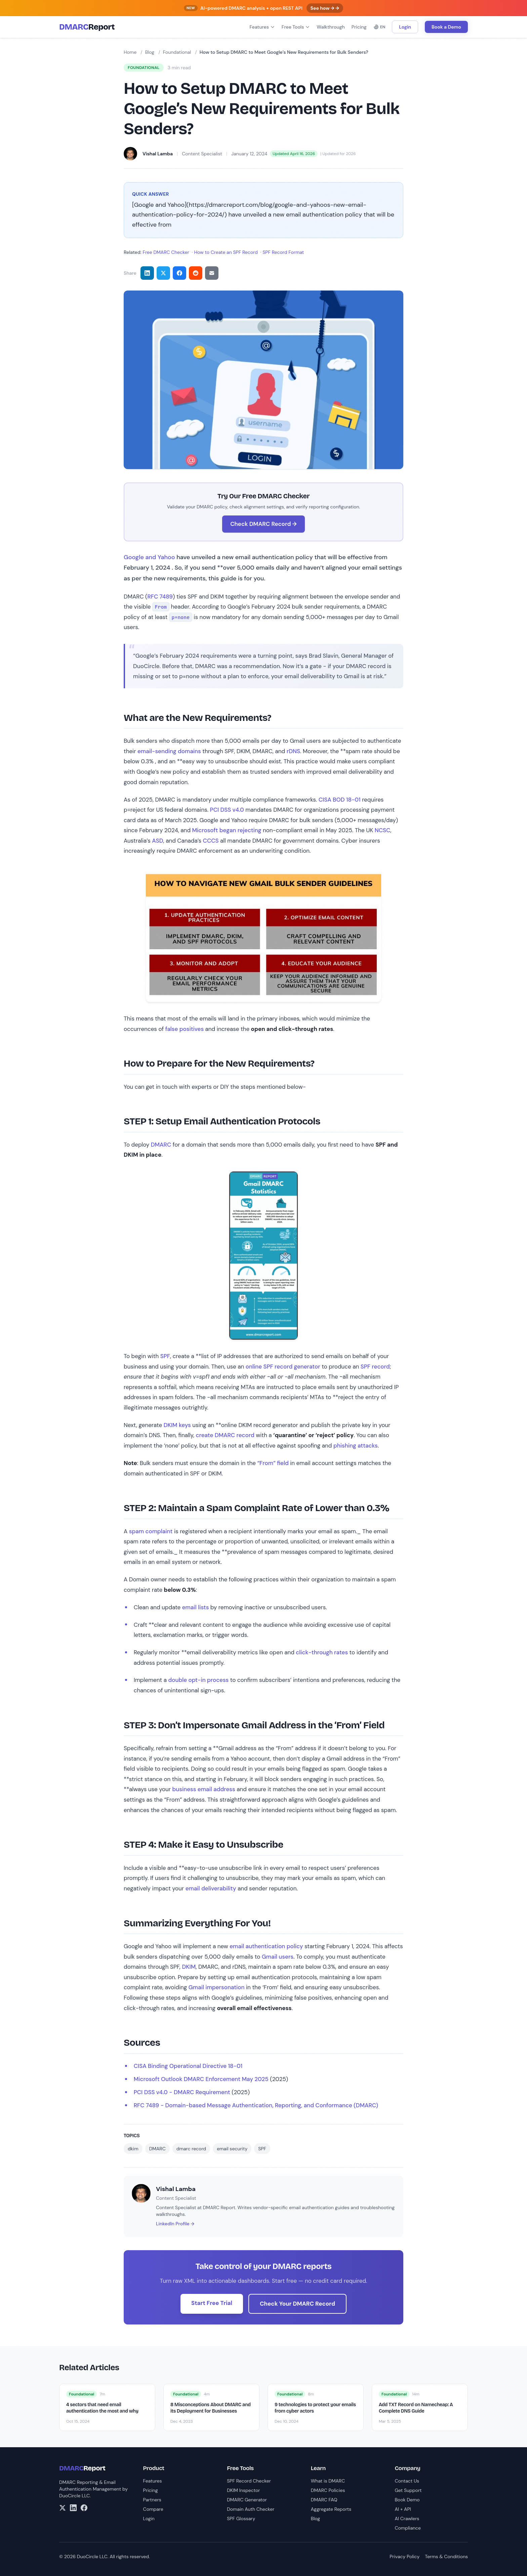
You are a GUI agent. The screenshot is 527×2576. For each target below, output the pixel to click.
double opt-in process (198, 1680)
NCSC (383, 830)
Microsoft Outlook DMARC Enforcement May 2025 (201, 2079)
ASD (157, 840)
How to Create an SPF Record (225, 252)
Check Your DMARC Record (297, 2303)
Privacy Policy (404, 2556)
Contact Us (407, 2481)
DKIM (189, 1966)
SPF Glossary (241, 2518)
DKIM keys (177, 1425)
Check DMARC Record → (263, 524)
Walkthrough (330, 27)
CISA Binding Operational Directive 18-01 (188, 2066)
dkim (133, 2149)
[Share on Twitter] (163, 273)
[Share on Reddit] (195, 273)
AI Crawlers (407, 2518)
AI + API (403, 2509)
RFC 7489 (160, 596)
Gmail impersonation (217, 1987)
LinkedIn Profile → (175, 2224)
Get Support (408, 2490)
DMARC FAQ (324, 2500)
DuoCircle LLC (74, 2496)
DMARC (161, 1144)
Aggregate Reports (331, 2509)
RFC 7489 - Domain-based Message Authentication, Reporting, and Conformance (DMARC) (256, 2105)
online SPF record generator (283, 1366)
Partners (152, 2500)
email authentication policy (266, 1946)
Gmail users (277, 1956)
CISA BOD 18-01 (340, 799)
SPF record (375, 1366)
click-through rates (322, 1652)
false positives (184, 1029)
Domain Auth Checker (250, 2509)
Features (262, 27)
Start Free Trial (211, 2303)
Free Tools (296, 27)
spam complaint (151, 1531)
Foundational (177, 52)
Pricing (359, 27)
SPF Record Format (283, 252)
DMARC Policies (328, 2490)
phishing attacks (355, 1445)
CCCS (211, 840)
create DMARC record (225, 1435)
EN (379, 27)
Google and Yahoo (149, 557)
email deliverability (211, 1888)
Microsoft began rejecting (226, 830)
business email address (203, 1789)
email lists (195, 1607)
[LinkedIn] (73, 2507)
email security (232, 2149)
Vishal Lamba (158, 154)
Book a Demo (446, 27)
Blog (149, 52)
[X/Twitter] (62, 2507)
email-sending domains (169, 751)
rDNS (293, 751)
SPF (165, 1356)
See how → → (325, 8)
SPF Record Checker (249, 2481)
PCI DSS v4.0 (227, 809)
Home (130, 52)
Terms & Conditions (446, 2556)
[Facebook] (84, 2507)
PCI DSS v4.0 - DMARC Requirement (182, 2092)
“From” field (272, 1463)
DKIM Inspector (243, 2490)
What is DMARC (328, 2481)
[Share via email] (211, 273)
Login (405, 27)
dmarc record (191, 2149)
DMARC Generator (247, 2500)
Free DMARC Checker (166, 252)
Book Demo (407, 2500)
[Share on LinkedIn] (147, 273)
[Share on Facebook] (179, 273)
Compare (153, 2509)
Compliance (408, 2528)
